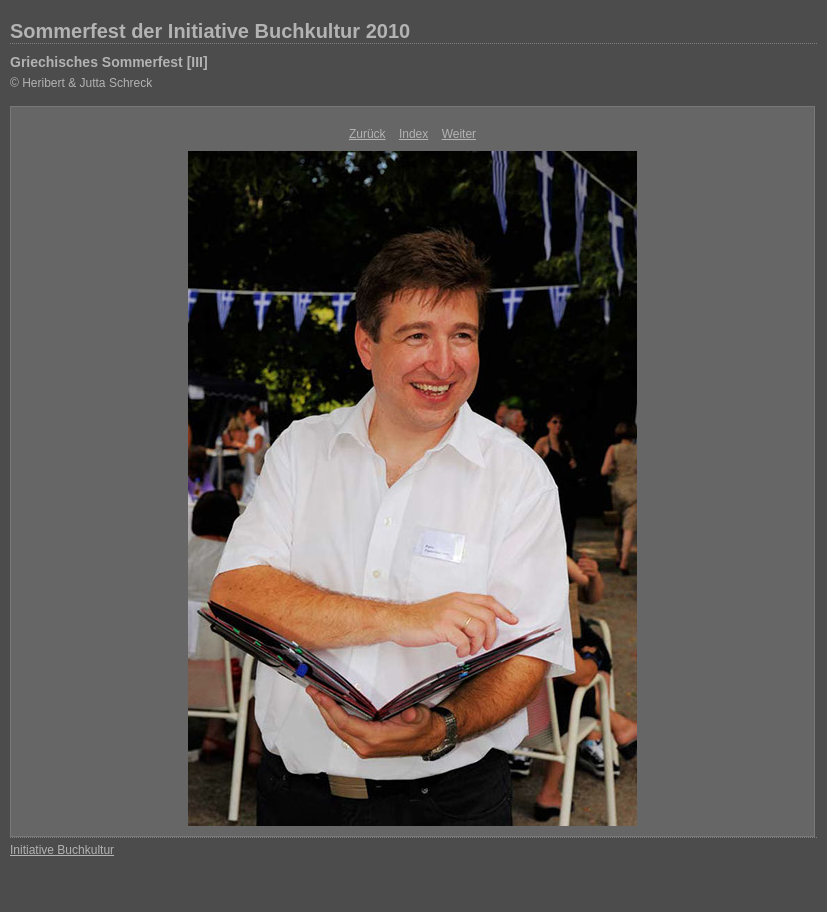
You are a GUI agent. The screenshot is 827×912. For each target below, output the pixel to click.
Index (413, 134)
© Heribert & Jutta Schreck (81, 83)
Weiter (459, 134)
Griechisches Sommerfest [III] (109, 62)
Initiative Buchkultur (62, 850)
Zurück (367, 134)
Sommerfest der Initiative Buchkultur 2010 (210, 31)
